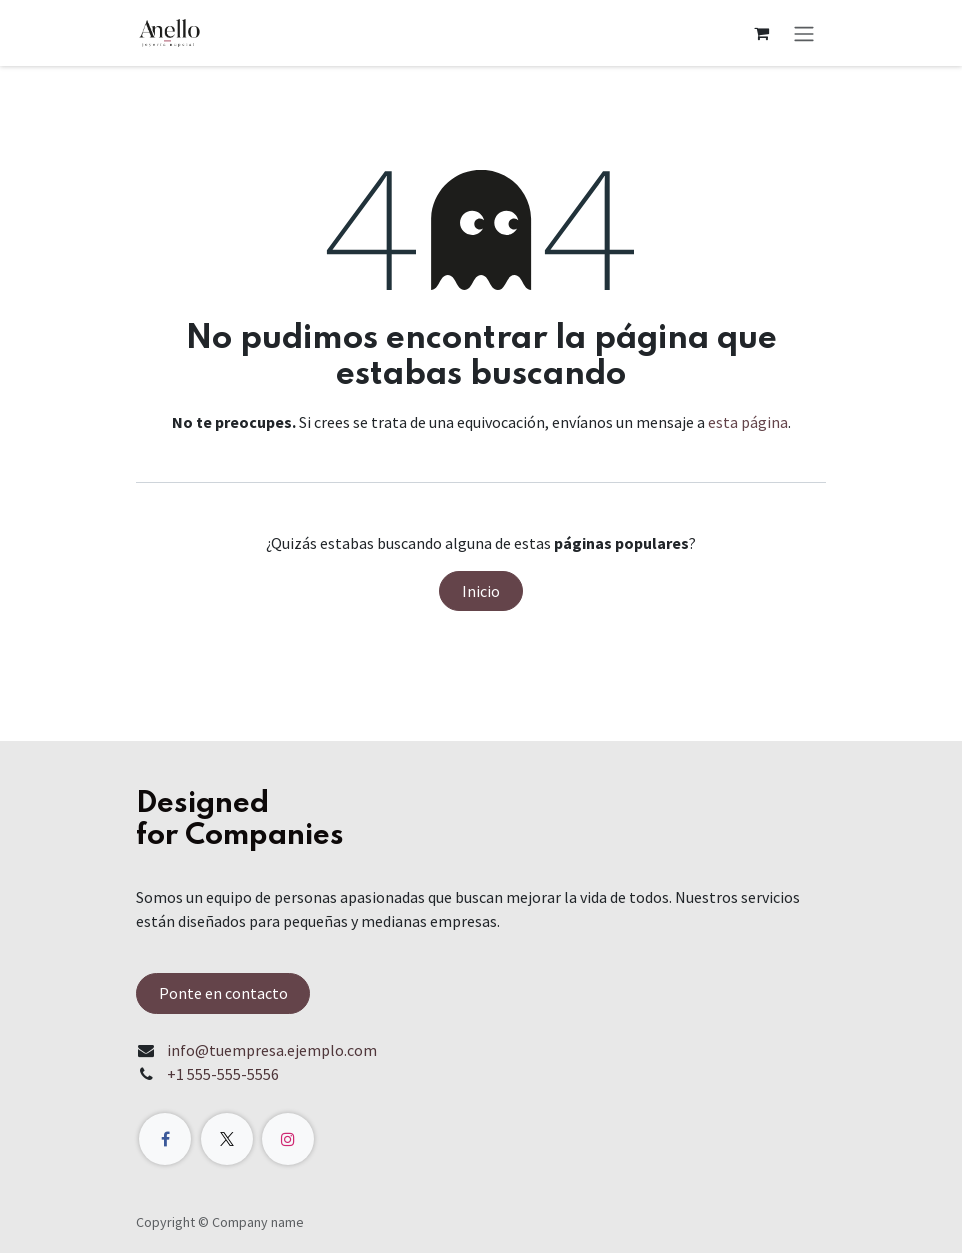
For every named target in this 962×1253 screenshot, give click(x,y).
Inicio (481, 591)
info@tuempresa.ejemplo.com (272, 1050)
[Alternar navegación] (804, 33)
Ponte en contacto (223, 993)
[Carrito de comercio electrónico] (761, 33)
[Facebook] (165, 1139)
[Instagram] (288, 1139)
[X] (227, 1139)
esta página (748, 422)
